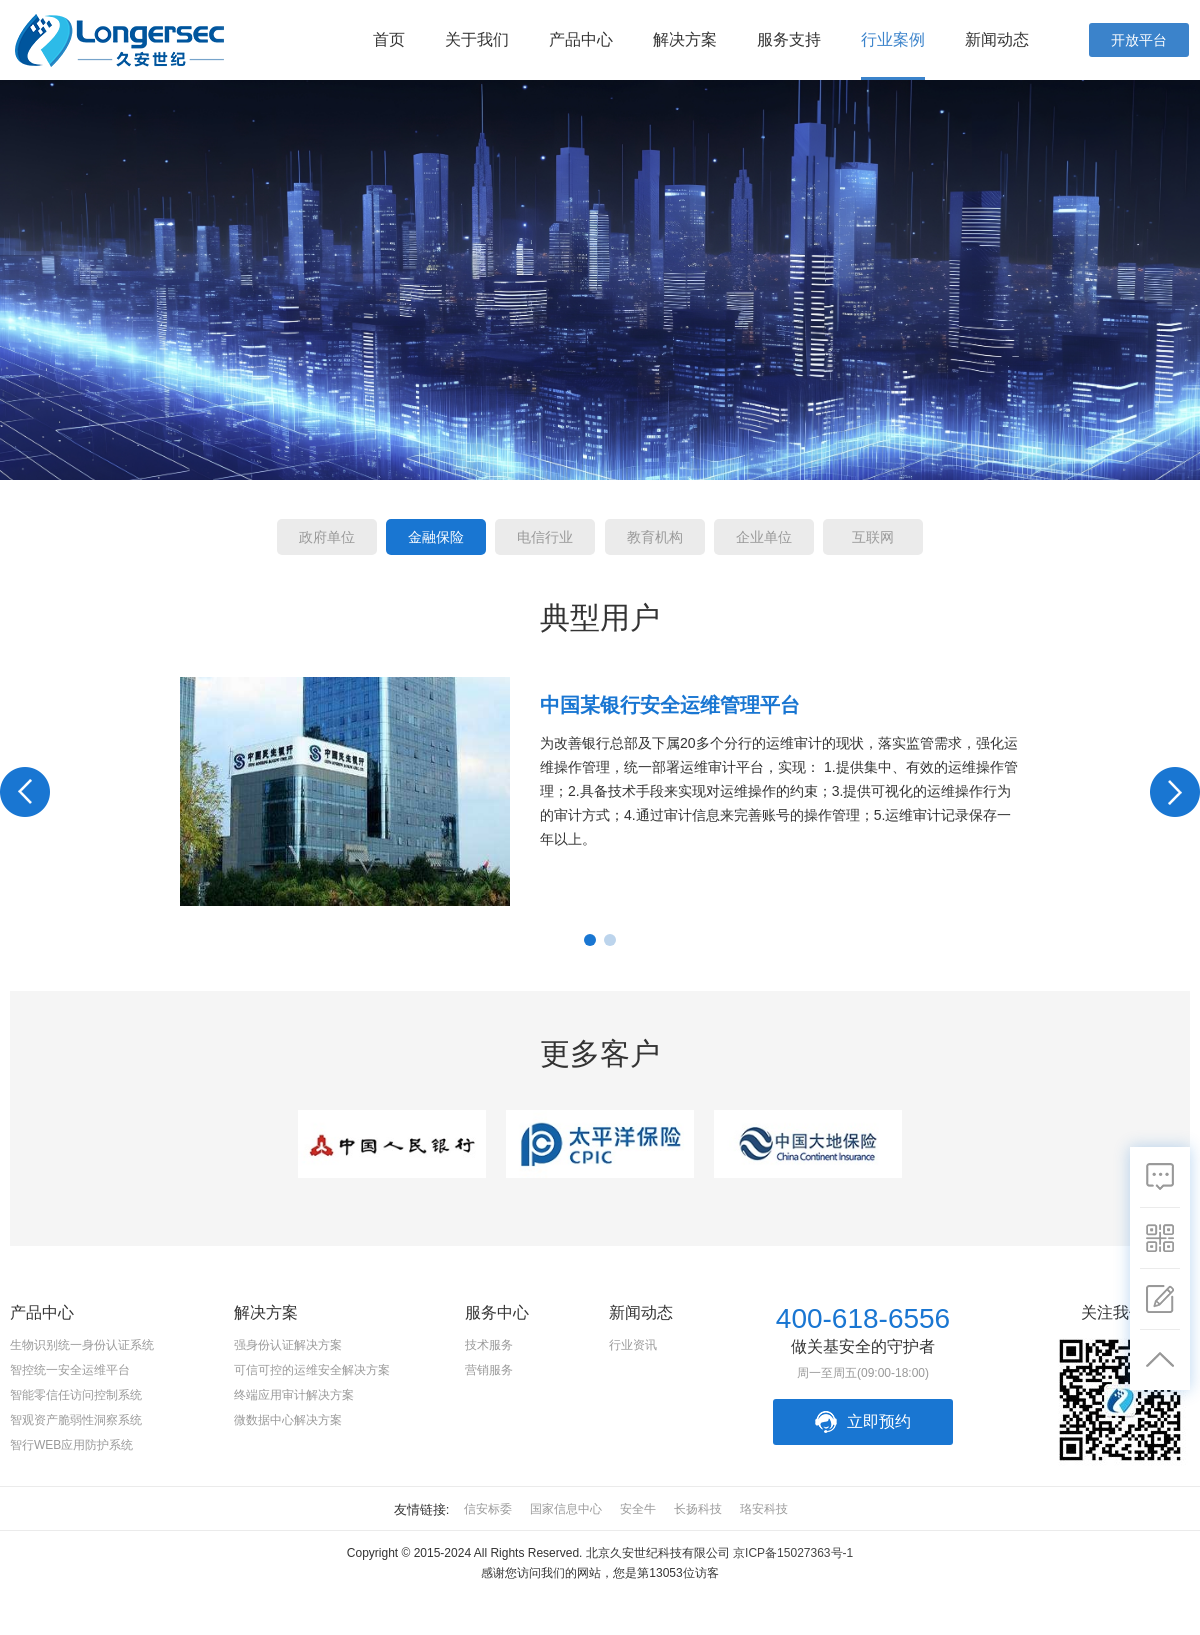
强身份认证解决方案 (288, 1345)
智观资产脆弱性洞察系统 (76, 1420)
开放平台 (1139, 40)
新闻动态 (997, 39)
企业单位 (764, 537)
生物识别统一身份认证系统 (82, 1345)
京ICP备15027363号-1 (793, 1553)
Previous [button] (25, 792)
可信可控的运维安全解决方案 (312, 1370)
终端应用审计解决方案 (294, 1395)
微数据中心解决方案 (288, 1420)
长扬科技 (698, 1509)
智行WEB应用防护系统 (71, 1445)
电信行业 (545, 537)
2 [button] (610, 940)
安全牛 (638, 1509)
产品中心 (581, 39)
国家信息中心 (566, 1509)
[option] (600, 791)
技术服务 (489, 1345)
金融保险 (436, 537)
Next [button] (1175, 792)
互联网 (873, 537)
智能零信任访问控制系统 (76, 1395)
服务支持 (789, 39)
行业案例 (893, 39)
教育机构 (655, 537)
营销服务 (489, 1370)
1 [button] (590, 940)
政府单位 (327, 537)
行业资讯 (633, 1345)
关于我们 (477, 39)
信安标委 (488, 1509)
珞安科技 (764, 1509)
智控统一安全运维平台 (70, 1370)
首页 (389, 39)
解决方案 (685, 39)
